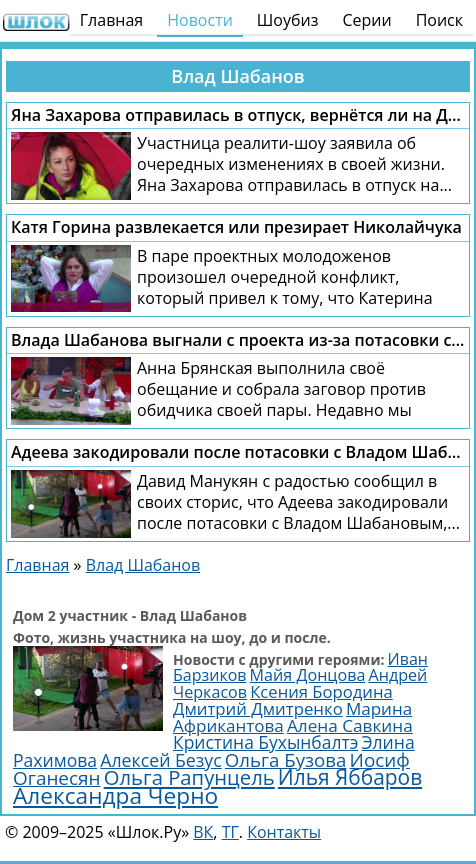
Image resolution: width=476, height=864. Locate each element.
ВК (203, 832)
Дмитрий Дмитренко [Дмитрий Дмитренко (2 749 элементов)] (258, 708)
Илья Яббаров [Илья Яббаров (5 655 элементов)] (350, 777)
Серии (366, 20)
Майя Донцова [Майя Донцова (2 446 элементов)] (308, 675)
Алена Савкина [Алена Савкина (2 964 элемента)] (350, 725)
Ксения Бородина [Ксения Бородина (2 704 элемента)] (321, 691)
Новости (200, 20)
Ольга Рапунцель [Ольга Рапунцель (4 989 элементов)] (189, 777)
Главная (111, 20)
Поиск (439, 20)
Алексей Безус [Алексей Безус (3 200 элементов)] (160, 760)
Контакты (284, 832)
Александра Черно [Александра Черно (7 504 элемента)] (115, 795)
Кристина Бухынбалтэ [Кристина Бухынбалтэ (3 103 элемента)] (265, 742)
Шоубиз (288, 20)
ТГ (230, 832)
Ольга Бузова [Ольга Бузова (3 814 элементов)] (286, 759)
